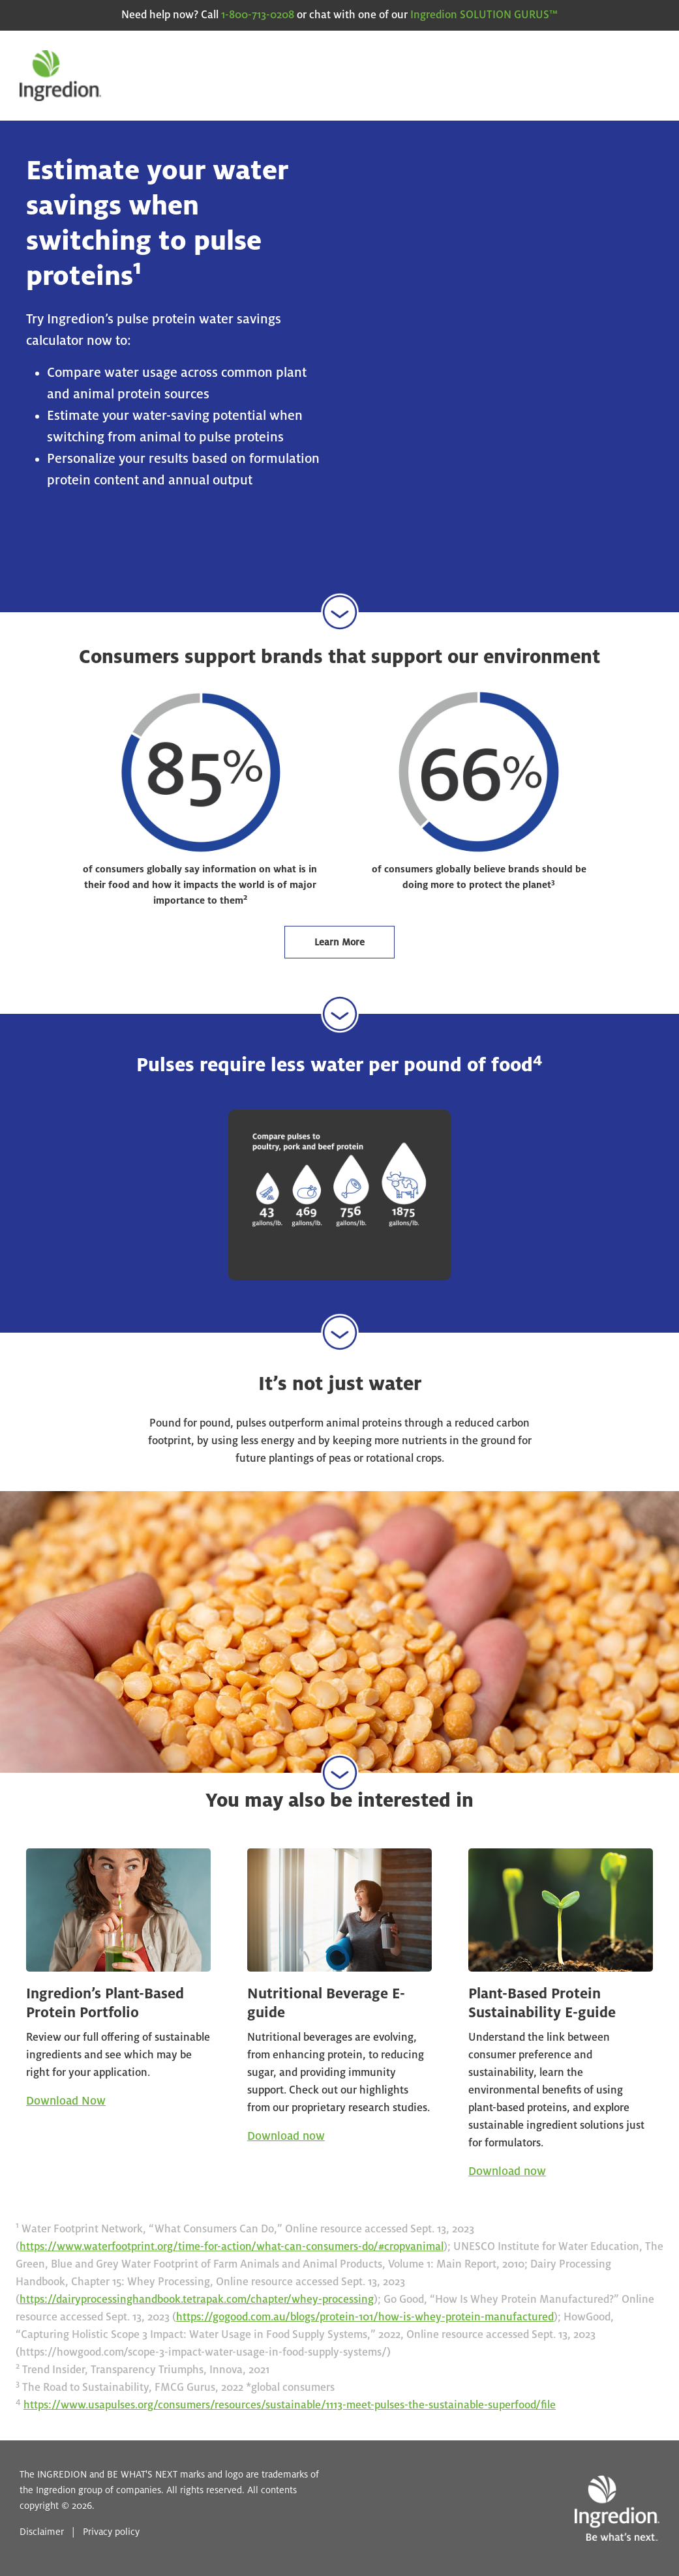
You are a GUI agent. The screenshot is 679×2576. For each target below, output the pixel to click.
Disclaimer (42, 2531)
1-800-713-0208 (257, 15)
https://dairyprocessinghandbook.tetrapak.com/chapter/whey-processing (197, 2299)
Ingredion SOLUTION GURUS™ (484, 15)
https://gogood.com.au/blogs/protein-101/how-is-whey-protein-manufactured (365, 2317)
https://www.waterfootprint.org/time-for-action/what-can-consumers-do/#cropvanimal (232, 2247)
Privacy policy (111, 2531)
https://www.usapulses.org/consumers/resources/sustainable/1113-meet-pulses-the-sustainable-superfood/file (289, 2405)
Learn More (339, 942)
